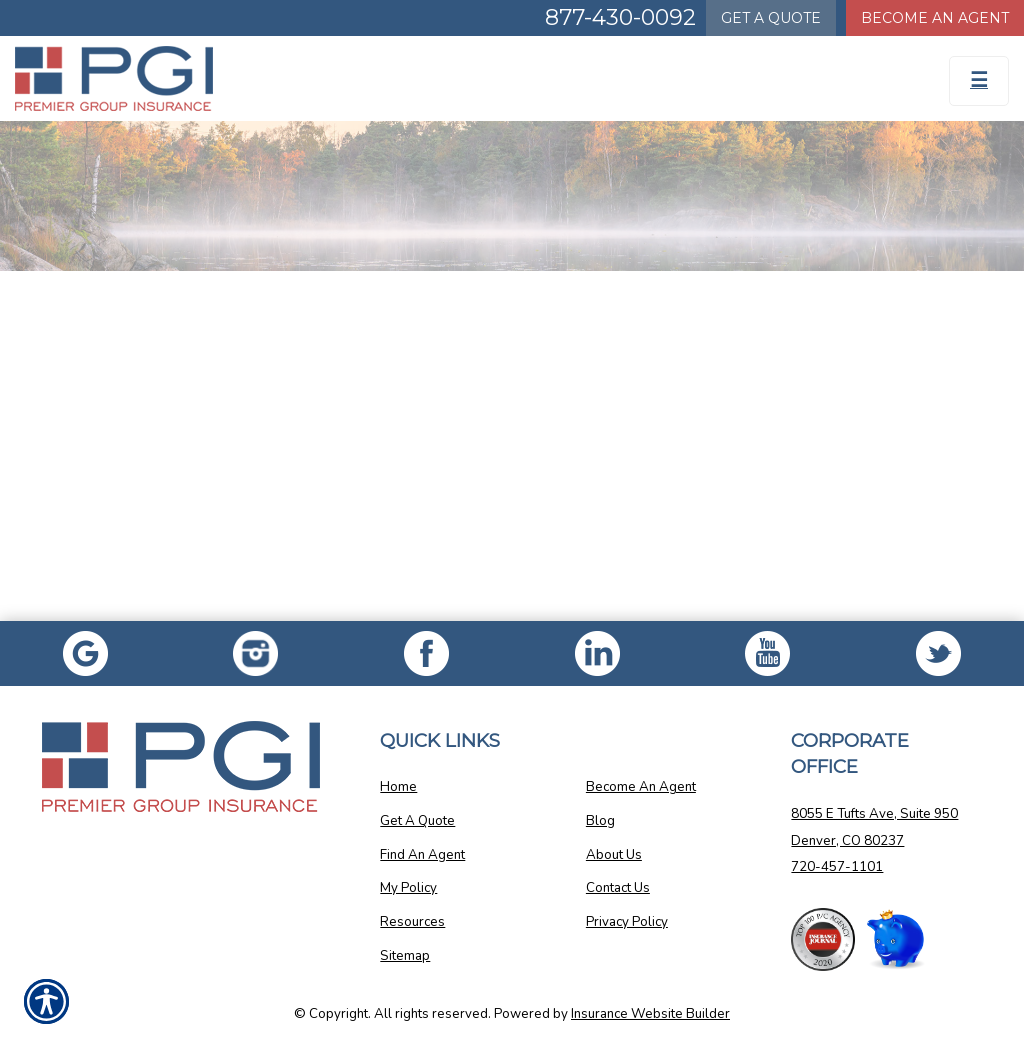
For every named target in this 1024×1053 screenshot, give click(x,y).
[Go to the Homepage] (128, 78)
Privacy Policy (627, 922)
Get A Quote (417, 821)
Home (398, 787)
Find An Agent (422, 855)
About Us (614, 855)
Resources (412, 922)
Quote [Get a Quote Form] (771, 18)
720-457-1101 (837, 867)
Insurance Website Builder (650, 1014)
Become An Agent (641, 787)
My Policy (408, 888)
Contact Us (618, 888)
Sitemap (405, 956)
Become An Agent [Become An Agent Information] (935, 18)
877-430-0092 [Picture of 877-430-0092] (620, 17)
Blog (600, 821)
